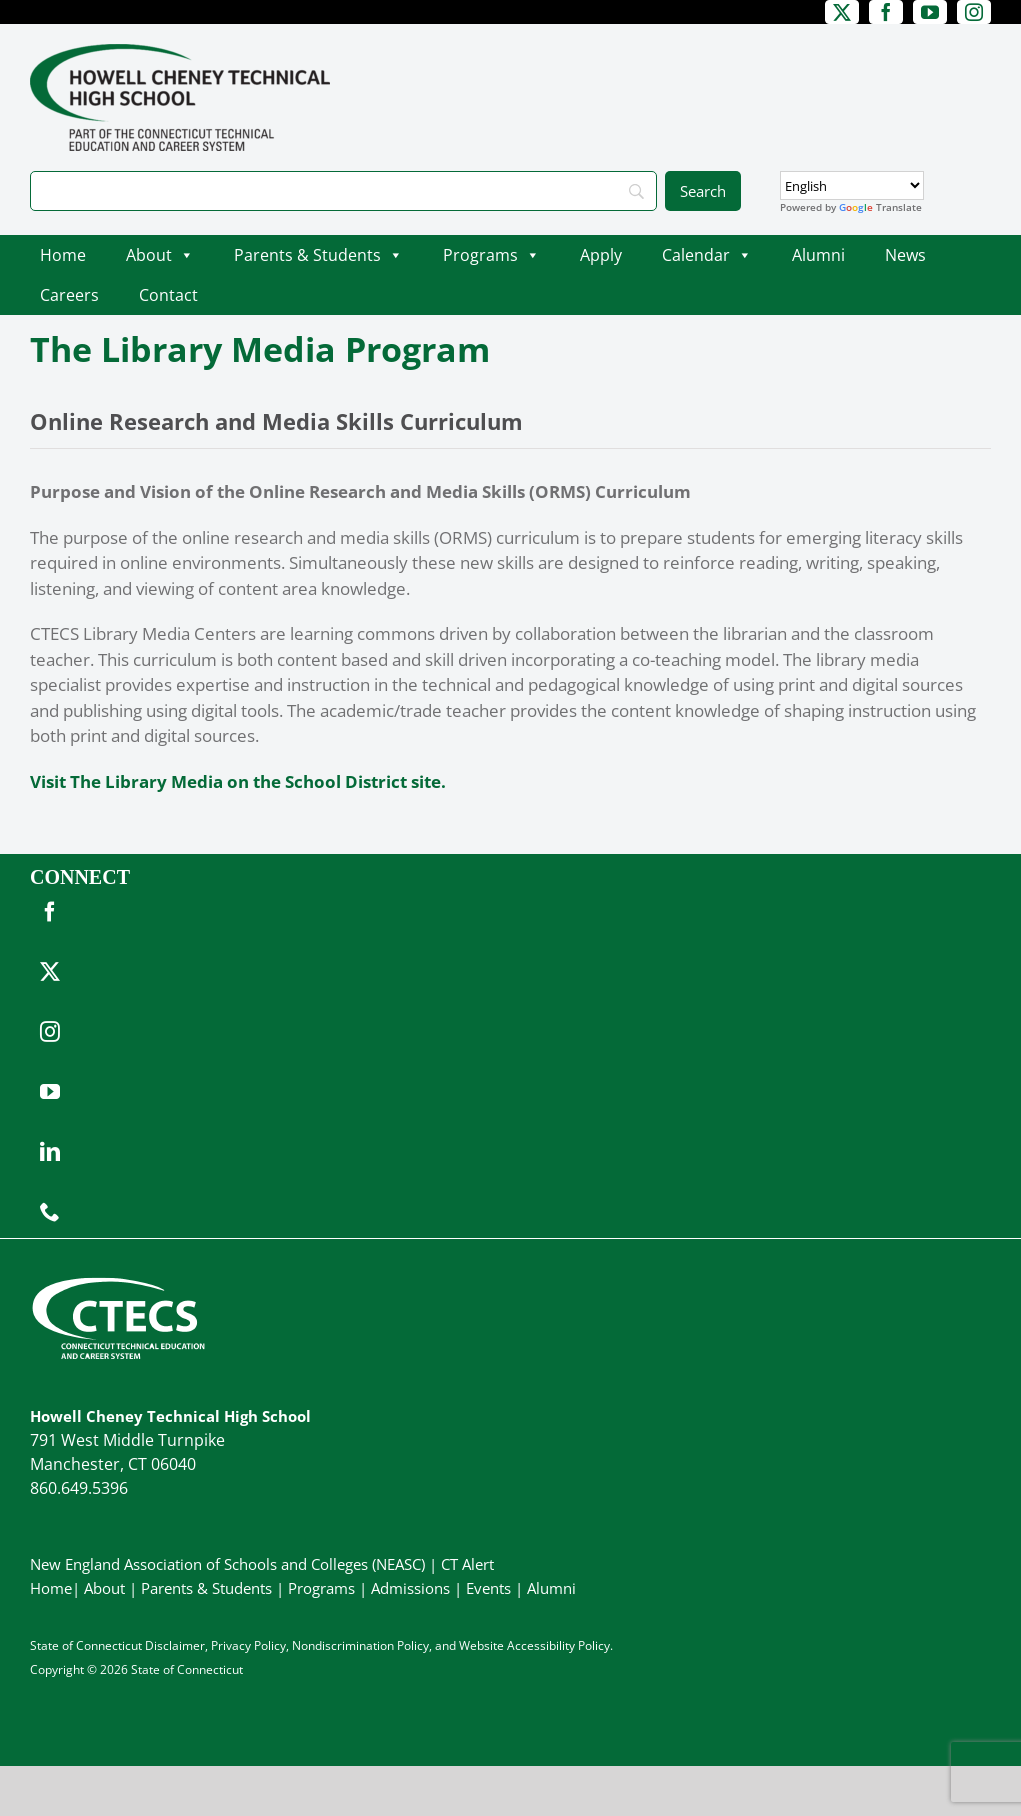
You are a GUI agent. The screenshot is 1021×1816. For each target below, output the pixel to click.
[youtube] (930, 12)
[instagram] (974, 12)
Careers (69, 295)
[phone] (50, 1212)
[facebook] (886, 12)
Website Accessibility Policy (534, 1645)
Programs (491, 255)
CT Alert (467, 1564)
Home (63, 255)
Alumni (818, 255)
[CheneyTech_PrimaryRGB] (180, 52)
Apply (601, 255)
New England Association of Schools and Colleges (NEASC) (227, 1564)
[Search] (343, 191)
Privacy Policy (248, 1645)
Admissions (410, 1588)
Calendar (707, 255)
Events (488, 1588)
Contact (168, 295)
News (905, 255)
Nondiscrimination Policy (360, 1645)
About (160, 255)
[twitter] (842, 12)
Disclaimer (175, 1645)
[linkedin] (50, 1152)
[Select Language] (852, 185)
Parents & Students (318, 255)
